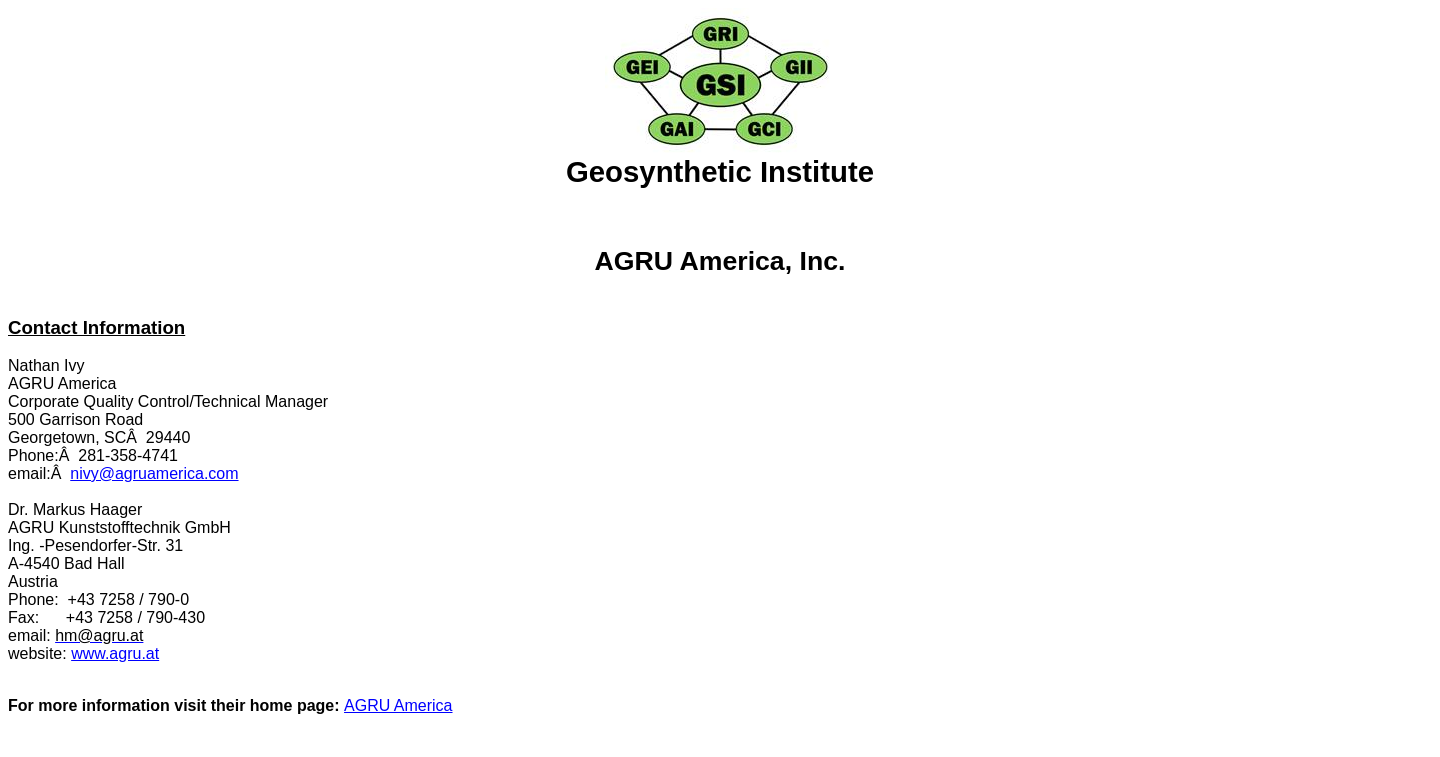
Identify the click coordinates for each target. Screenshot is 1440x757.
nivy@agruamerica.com (154, 473)
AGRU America (398, 705)
